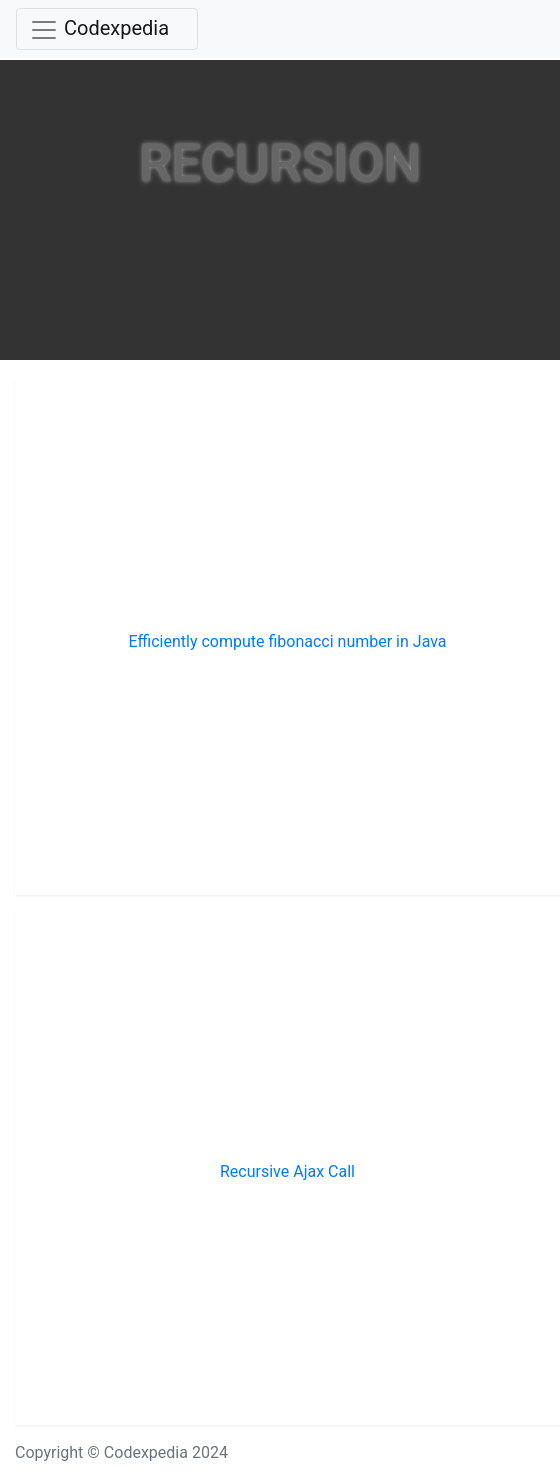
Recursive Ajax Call (287, 1171)
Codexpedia (116, 28)
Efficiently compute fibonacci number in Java (287, 641)
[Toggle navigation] (107, 29)
